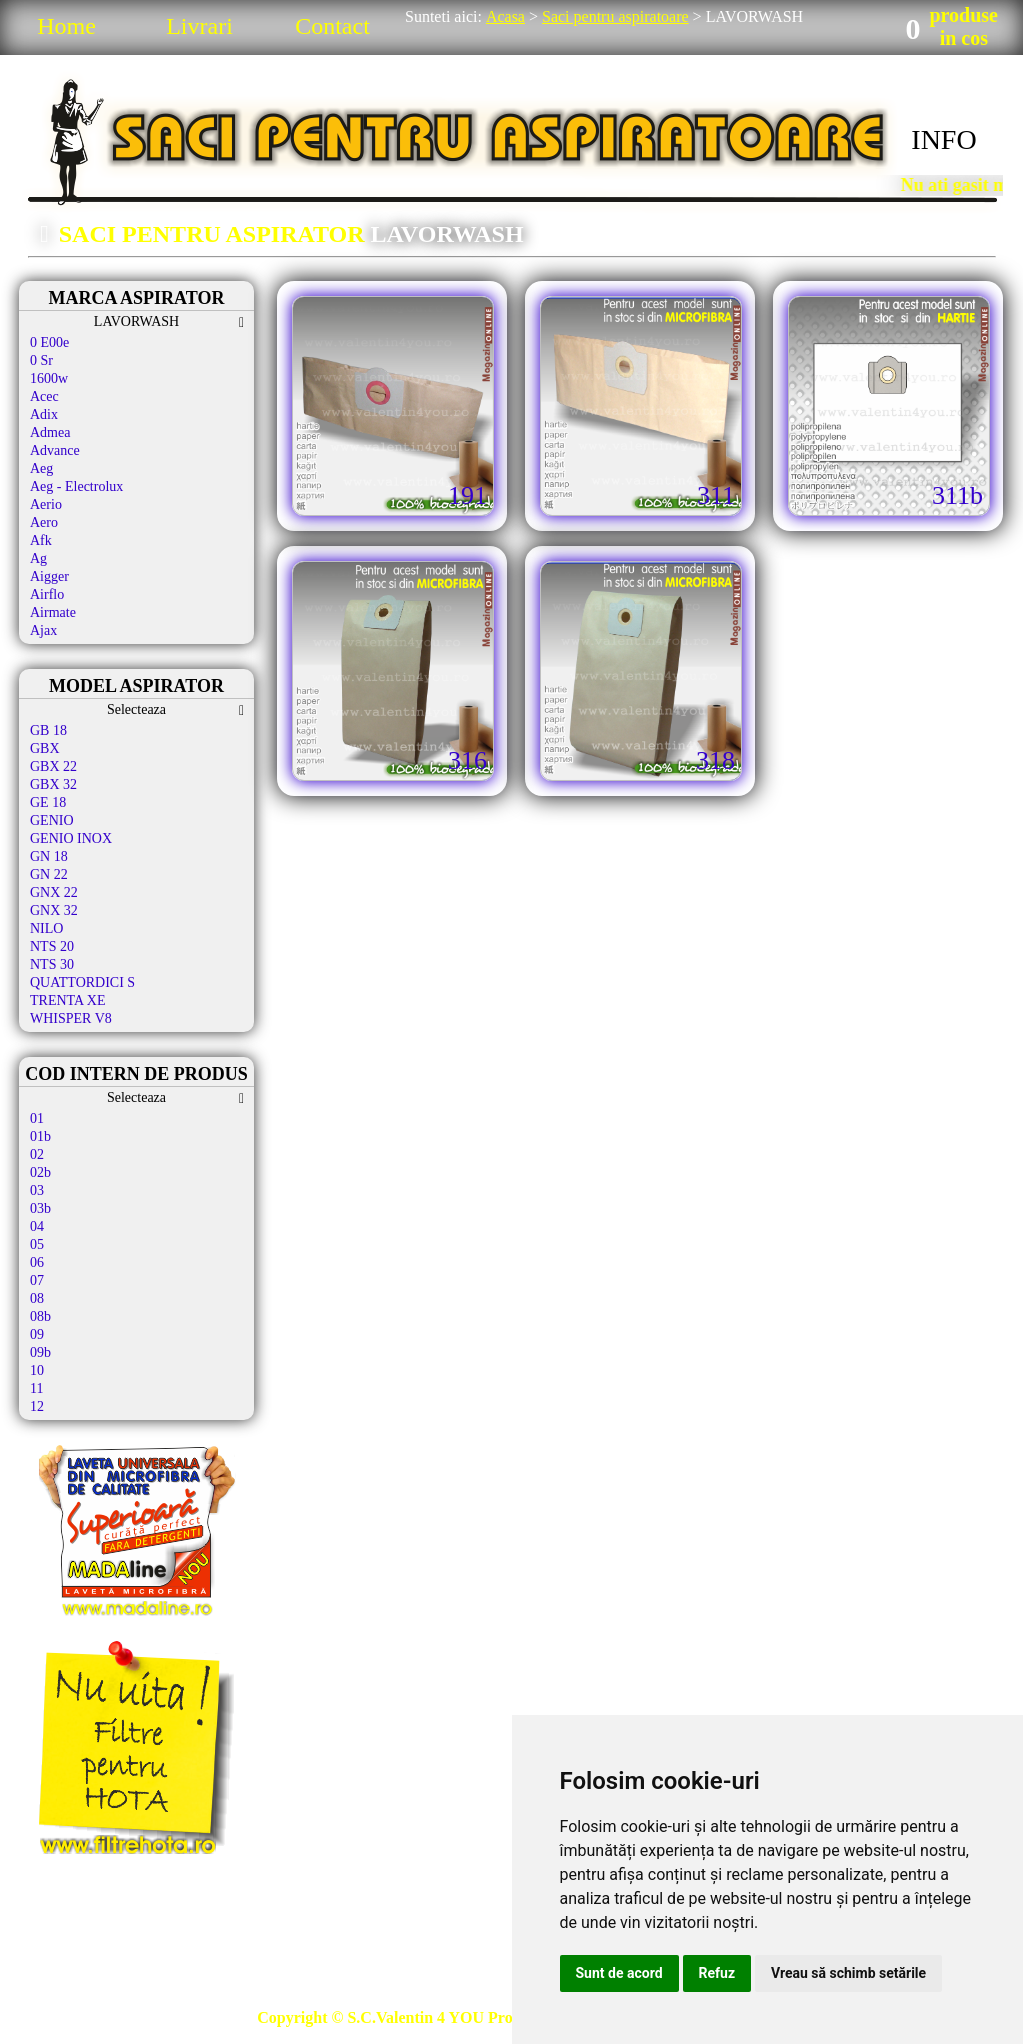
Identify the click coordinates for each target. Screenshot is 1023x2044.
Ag (38, 558)
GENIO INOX (71, 838)
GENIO (52, 820)
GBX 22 (53, 766)
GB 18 (48, 730)
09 (37, 1334)
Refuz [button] (717, 1973)
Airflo (47, 594)
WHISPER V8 (71, 1018)
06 (37, 1262)
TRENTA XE (67, 1000)
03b (40, 1208)
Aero (44, 522)
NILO (46, 928)
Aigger (49, 576)
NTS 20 (52, 946)
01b (40, 1136)
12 (37, 1406)
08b (40, 1316)
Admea (50, 432)
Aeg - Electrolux (76, 486)
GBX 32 (53, 784)
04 (37, 1226)
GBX (45, 748)
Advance (55, 450)
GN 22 (49, 874)
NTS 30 (52, 964)
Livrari (199, 26)
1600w (49, 378)
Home (66, 26)
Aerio (46, 504)
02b (40, 1172)
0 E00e (49, 342)
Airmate (53, 612)
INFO (943, 139)
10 (37, 1370)
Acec (44, 396)
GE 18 (48, 802)
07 (37, 1280)
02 (37, 1154)
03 (37, 1190)
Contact (332, 26)
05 (37, 1244)
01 (37, 1118)
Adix (44, 414)
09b (40, 1352)
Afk (41, 540)
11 (36, 1388)
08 (37, 1298)
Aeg (41, 468)
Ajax (43, 630)
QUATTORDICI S (82, 982)
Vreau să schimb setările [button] (848, 1973)
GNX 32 (54, 910)
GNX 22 (54, 892)
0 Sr (41, 360)
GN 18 (49, 856)
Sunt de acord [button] (619, 1973)
